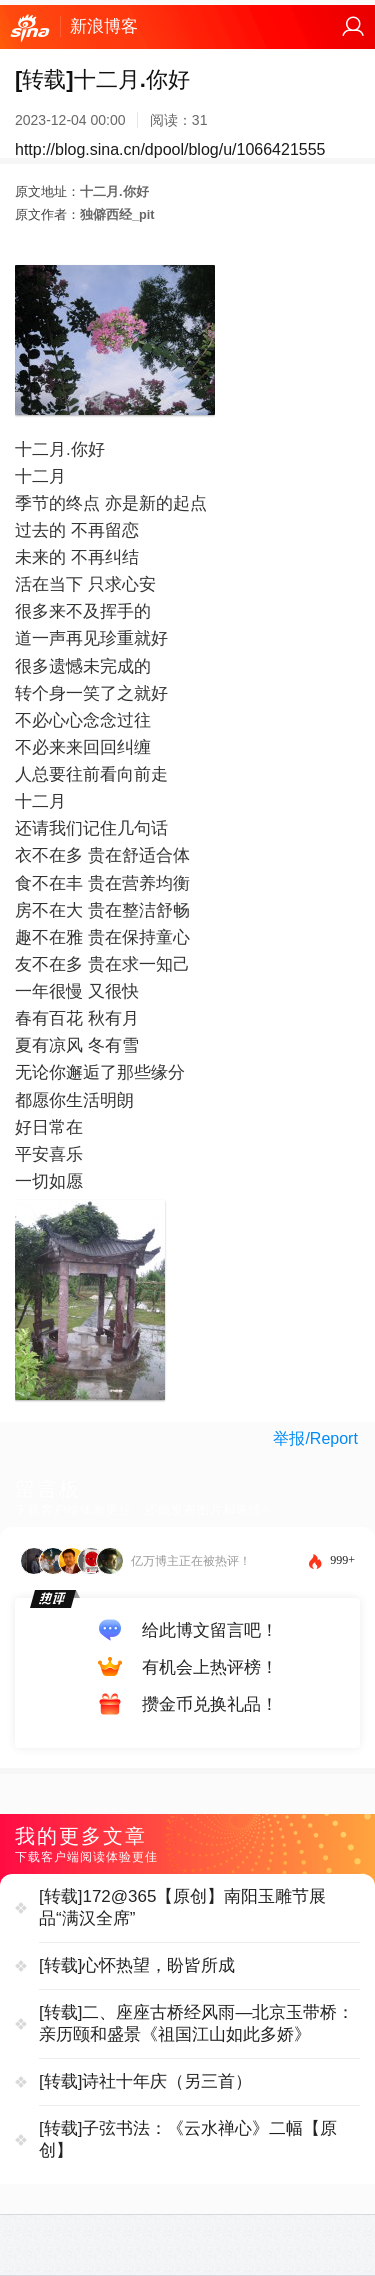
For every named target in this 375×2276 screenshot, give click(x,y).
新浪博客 (104, 26)
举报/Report (315, 1438)
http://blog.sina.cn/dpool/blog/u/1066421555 (170, 149)
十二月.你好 (114, 191)
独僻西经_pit (117, 214)
